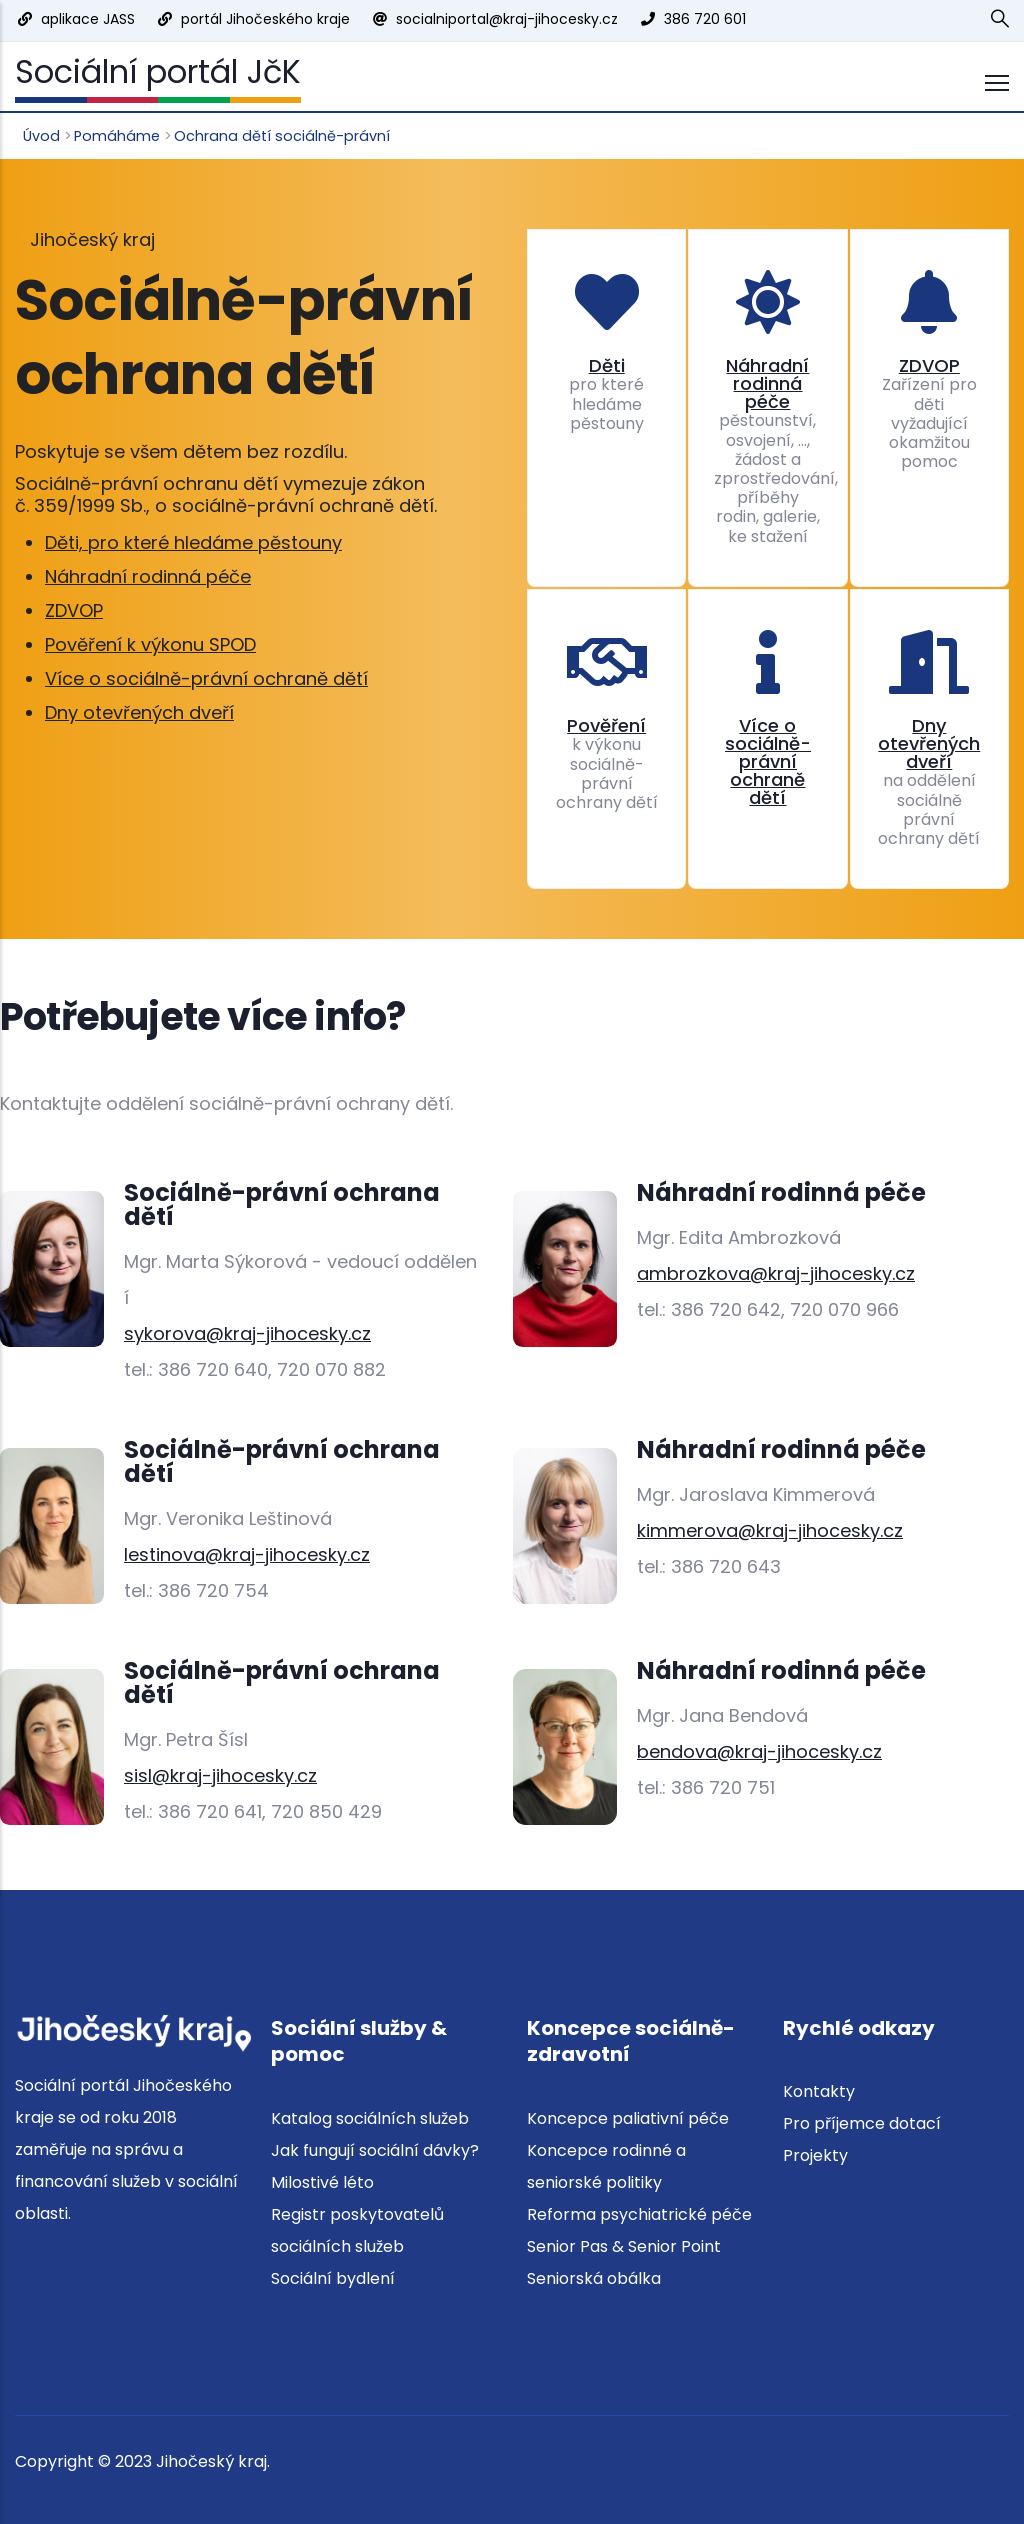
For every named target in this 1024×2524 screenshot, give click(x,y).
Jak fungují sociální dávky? (375, 2150)
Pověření (606, 725)
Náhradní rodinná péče (148, 576)
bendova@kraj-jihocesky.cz (759, 1751)
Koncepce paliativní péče (628, 2118)
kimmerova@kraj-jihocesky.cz (770, 1530)
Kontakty (819, 2091)
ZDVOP (74, 610)
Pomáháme (117, 136)
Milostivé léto (322, 2182)
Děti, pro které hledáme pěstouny (193, 542)
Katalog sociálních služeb (370, 2118)
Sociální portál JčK (158, 71)
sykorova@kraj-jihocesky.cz (247, 1333)
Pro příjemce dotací (862, 2123)
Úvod (41, 136)
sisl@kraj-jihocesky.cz (220, 1775)
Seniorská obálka (594, 2278)
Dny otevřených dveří (139, 712)
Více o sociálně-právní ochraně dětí (206, 678)
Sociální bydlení (333, 2278)
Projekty (815, 2155)
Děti (607, 365)
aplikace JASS (88, 19)
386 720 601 (705, 19)
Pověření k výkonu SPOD (150, 644)
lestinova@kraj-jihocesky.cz (247, 1554)
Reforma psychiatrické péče (639, 2214)
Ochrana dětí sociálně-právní (282, 136)
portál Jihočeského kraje (265, 19)
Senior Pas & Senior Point (624, 2246)
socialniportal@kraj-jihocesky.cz (507, 19)
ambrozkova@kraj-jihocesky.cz (776, 1273)
